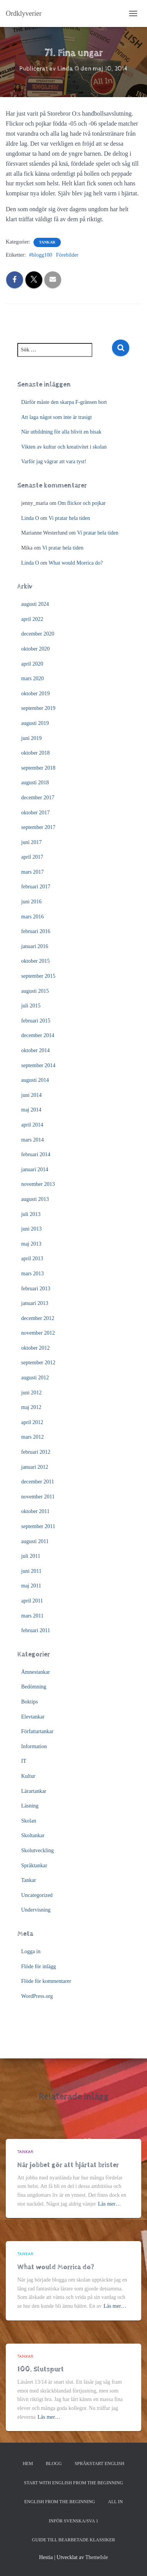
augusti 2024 (35, 604)
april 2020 (32, 664)
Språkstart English (99, 2463)
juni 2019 (31, 738)
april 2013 (32, 1258)
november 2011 (38, 1497)
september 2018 (38, 768)
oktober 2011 (35, 1511)
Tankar (47, 242)
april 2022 (32, 619)
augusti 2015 (35, 991)
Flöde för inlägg (38, 1966)
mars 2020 (32, 678)
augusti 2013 (35, 1199)
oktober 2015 (35, 961)
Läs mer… (109, 2204)
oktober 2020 (35, 649)
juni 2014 (31, 1095)
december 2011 (37, 1482)
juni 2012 (31, 1393)
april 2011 (32, 1601)
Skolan (28, 1821)
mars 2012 (32, 1437)
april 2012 (32, 1422)
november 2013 (38, 1184)
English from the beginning (59, 2501)
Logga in (30, 1951)
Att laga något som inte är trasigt (56, 417)
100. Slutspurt (40, 2369)
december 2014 (37, 1035)
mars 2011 (32, 1616)
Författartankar (37, 1731)
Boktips (29, 1702)
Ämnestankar (35, 1672)
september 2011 (38, 1526)
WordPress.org (37, 1996)
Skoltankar (33, 1835)
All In (115, 2501)
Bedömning (33, 1687)
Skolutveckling (37, 1850)
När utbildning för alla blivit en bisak (61, 432)
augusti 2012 (35, 1377)
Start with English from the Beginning (73, 2482)
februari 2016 (35, 931)
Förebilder (67, 255)
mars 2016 (32, 917)
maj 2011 (31, 1586)
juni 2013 (31, 1229)
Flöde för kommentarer (46, 1981)
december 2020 (37, 634)
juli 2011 (30, 1556)
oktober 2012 (35, 1348)
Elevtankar (33, 1717)
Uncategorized (37, 1895)
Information (34, 1746)
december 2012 (37, 1318)
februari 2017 (35, 886)
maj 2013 (31, 1244)
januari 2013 (34, 1303)
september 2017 (38, 827)
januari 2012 (34, 1467)
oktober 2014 (35, 1050)
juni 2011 (31, 1571)
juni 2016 (31, 902)
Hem (28, 2463)
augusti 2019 (35, 723)
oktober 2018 (35, 753)
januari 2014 (34, 1169)
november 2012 (38, 1333)
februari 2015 (35, 1021)
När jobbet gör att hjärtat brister (68, 2165)
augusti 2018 (35, 782)
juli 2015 (30, 1006)
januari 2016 (34, 946)
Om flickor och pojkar (82, 503)
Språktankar (34, 1865)
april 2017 (32, 857)
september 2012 (38, 1362)
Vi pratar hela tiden (69, 518)
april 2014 (32, 1125)
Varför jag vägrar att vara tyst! (53, 461)
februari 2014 (35, 1154)
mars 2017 (32, 872)
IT (23, 1761)
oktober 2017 (35, 813)
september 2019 (38, 708)
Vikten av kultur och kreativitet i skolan (64, 447)
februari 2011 (35, 1630)
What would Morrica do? (75, 563)
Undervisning (35, 1910)
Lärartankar (33, 1791)
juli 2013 (30, 1214)
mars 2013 (32, 1273)
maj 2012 (31, 1407)
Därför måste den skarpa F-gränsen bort (64, 402)
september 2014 (38, 1065)
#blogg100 (40, 255)
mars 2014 (32, 1140)
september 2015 (38, 976)
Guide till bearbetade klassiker (73, 2539)
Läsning (29, 1806)
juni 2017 (31, 842)
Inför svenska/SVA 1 (73, 2521)
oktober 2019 (35, 693)
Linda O (30, 518)
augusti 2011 (34, 1541)
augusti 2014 (35, 1080)
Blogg (54, 2463)
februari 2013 (35, 1288)
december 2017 (37, 797)
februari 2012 (35, 1452)
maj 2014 (31, 1110)
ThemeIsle (96, 2557)
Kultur (28, 1776)
